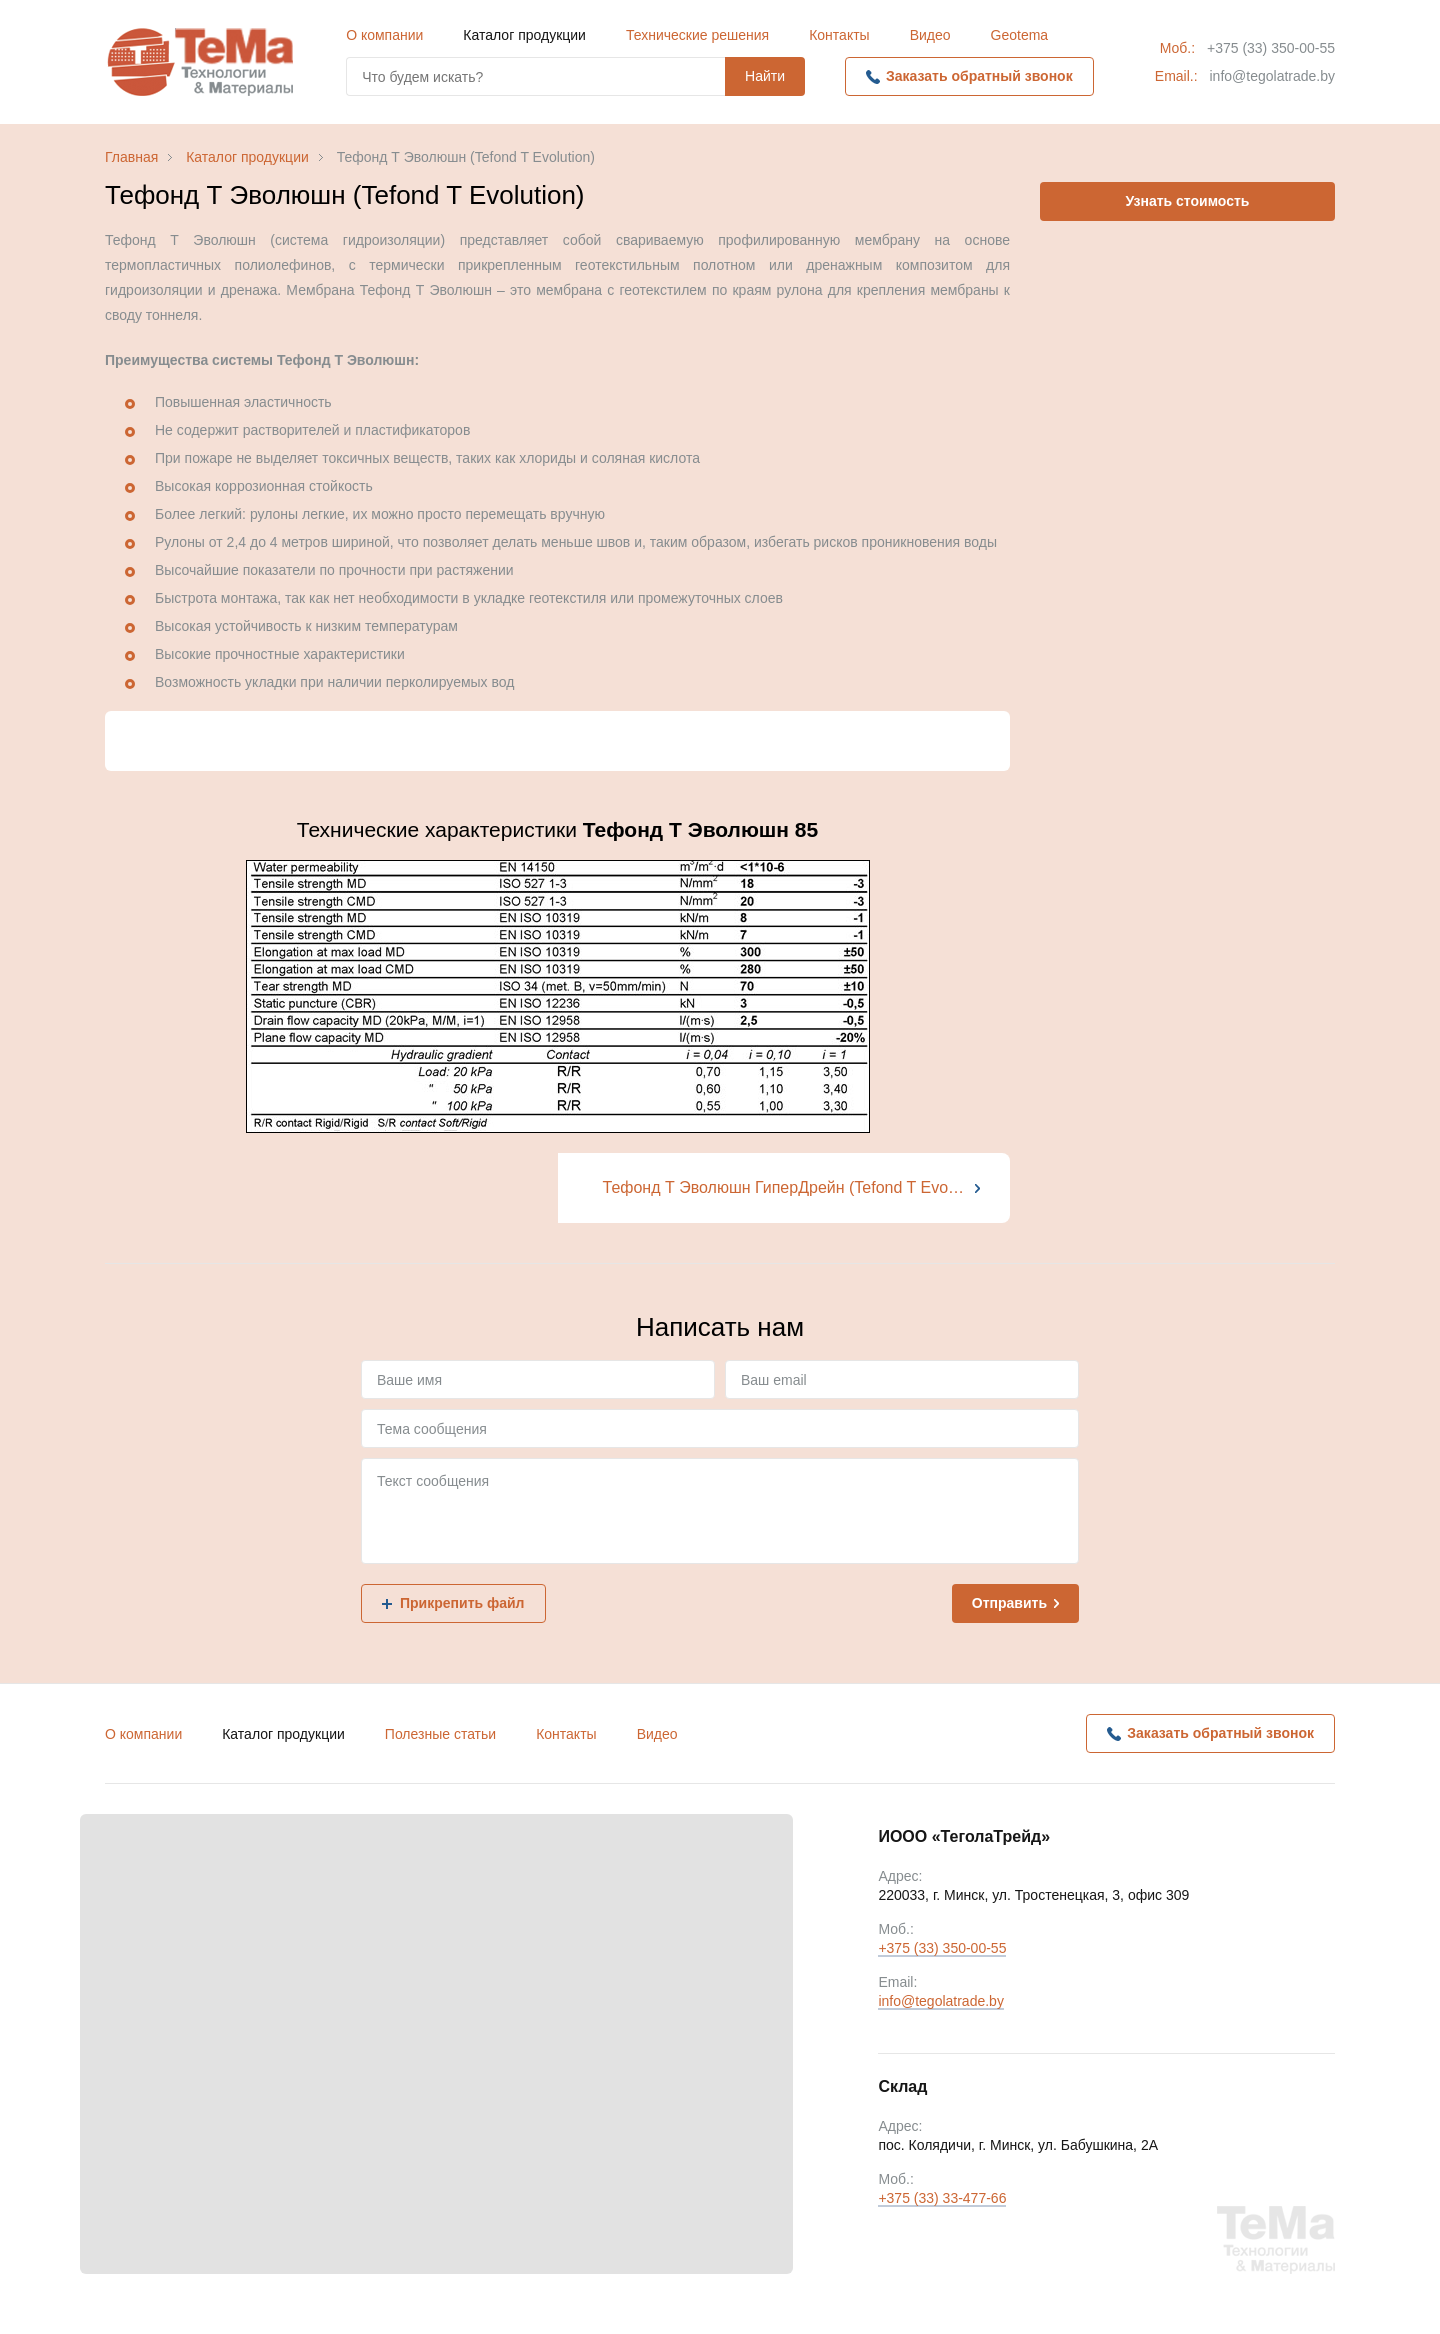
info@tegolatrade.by (1272, 76)
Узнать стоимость (1188, 201)
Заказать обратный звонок (979, 76)
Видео (930, 35)
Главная (131, 157)
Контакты (839, 35)
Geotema (1020, 35)
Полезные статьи (440, 1734)
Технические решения (697, 35)
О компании (384, 35)
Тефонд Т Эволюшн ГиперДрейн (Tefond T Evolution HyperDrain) (807, 1187)
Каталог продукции (524, 35)
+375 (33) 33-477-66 (942, 2199)
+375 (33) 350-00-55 (1271, 48)
